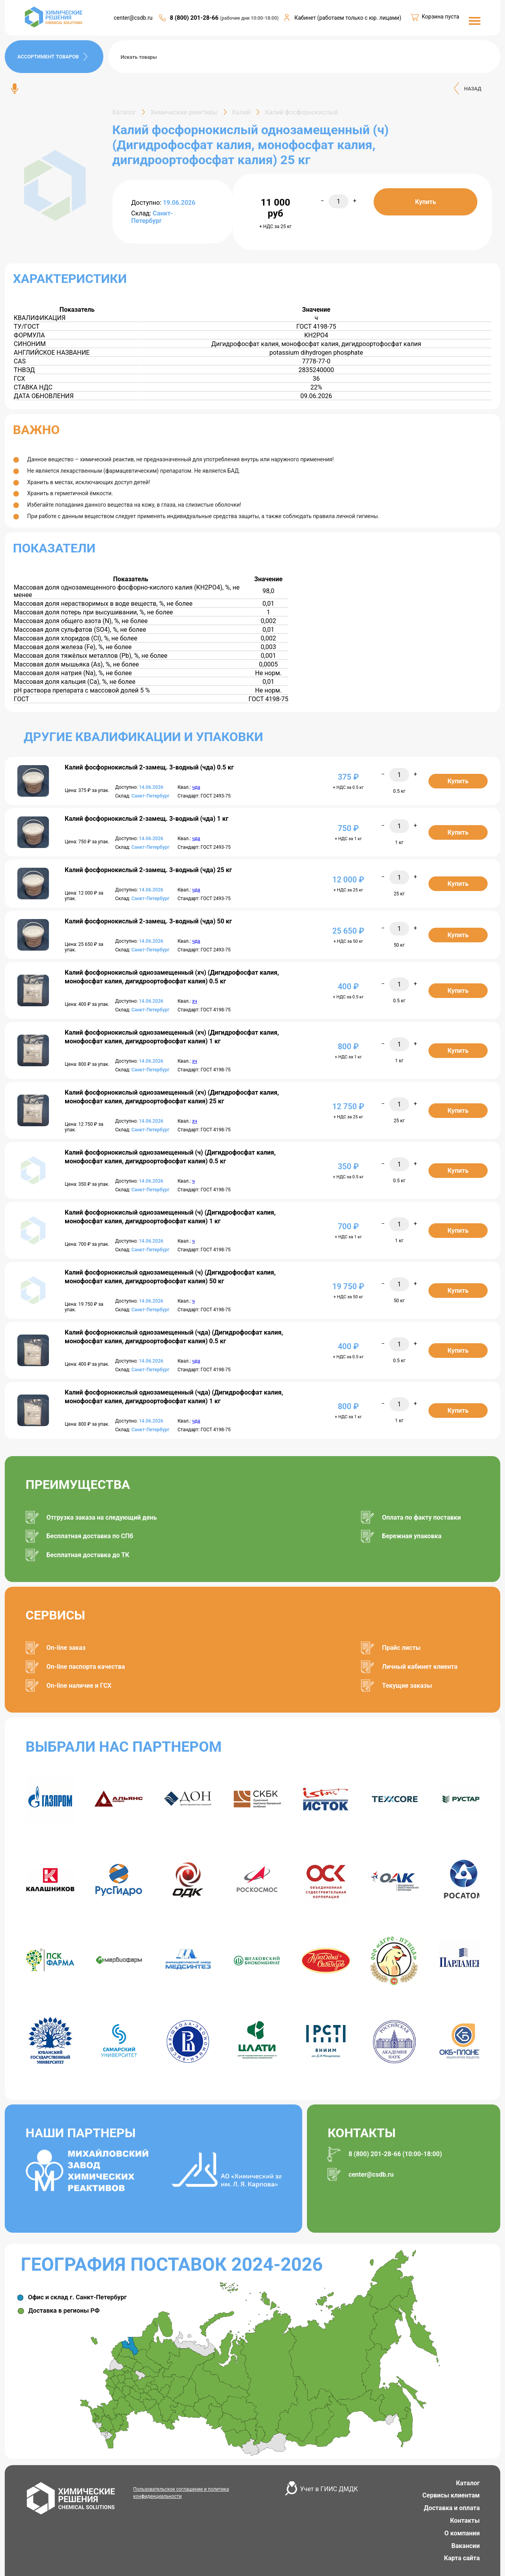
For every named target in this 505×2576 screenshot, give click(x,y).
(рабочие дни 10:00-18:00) (249, 18)
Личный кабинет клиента (419, 1666)
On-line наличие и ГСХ (79, 1685)
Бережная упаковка (411, 1536)
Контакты (465, 2520)
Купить (425, 202)
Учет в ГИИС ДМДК (329, 2489)
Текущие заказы (407, 1685)
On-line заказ (66, 1647)
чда (196, 787)
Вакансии (465, 2546)
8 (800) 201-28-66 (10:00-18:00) (395, 2154)
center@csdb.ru (133, 18)
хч (194, 1001)
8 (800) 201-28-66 (195, 17)
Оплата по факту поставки (421, 1517)
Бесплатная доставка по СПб (90, 1536)
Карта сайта (462, 2558)
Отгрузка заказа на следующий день (102, 1517)
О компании (462, 2533)
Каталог (468, 2483)
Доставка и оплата (452, 2508)
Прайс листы (401, 1647)
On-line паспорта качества (86, 1666)
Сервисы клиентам (451, 2495)
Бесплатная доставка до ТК (88, 1555)
